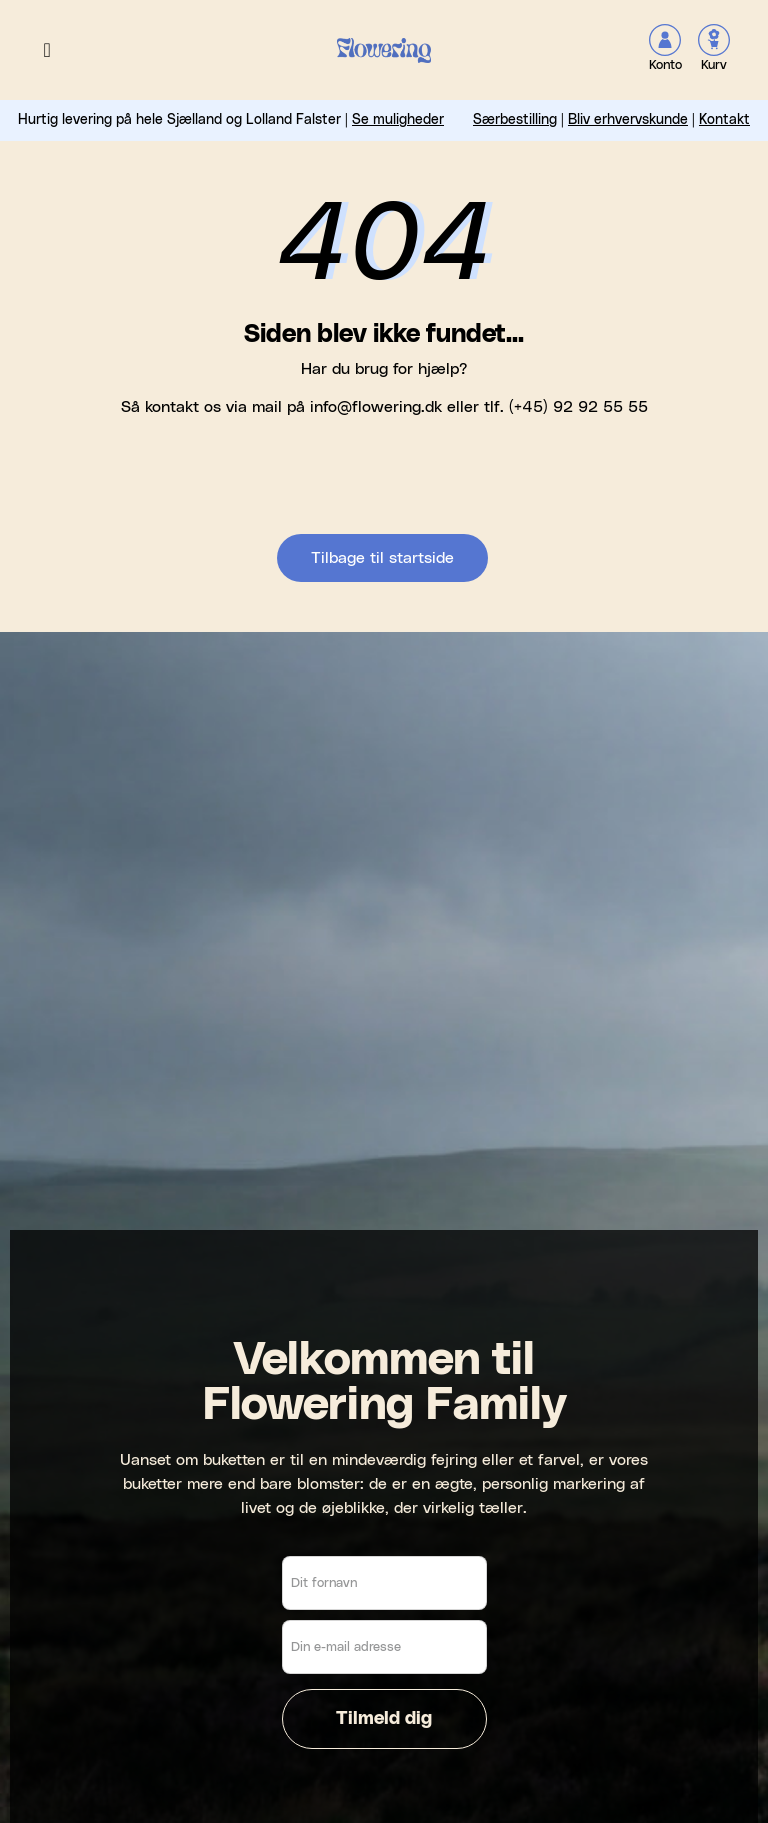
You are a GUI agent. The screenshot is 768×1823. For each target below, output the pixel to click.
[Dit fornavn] (384, 1583)
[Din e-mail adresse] (384, 1647)
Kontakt (724, 120)
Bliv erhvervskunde (628, 120)
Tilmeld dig (384, 1719)
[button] (46, 50)
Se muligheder (398, 120)
